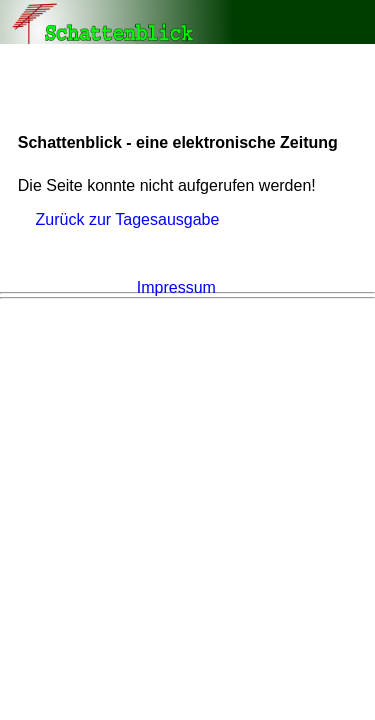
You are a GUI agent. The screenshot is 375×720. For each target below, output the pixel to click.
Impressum (176, 287)
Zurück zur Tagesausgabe (128, 219)
